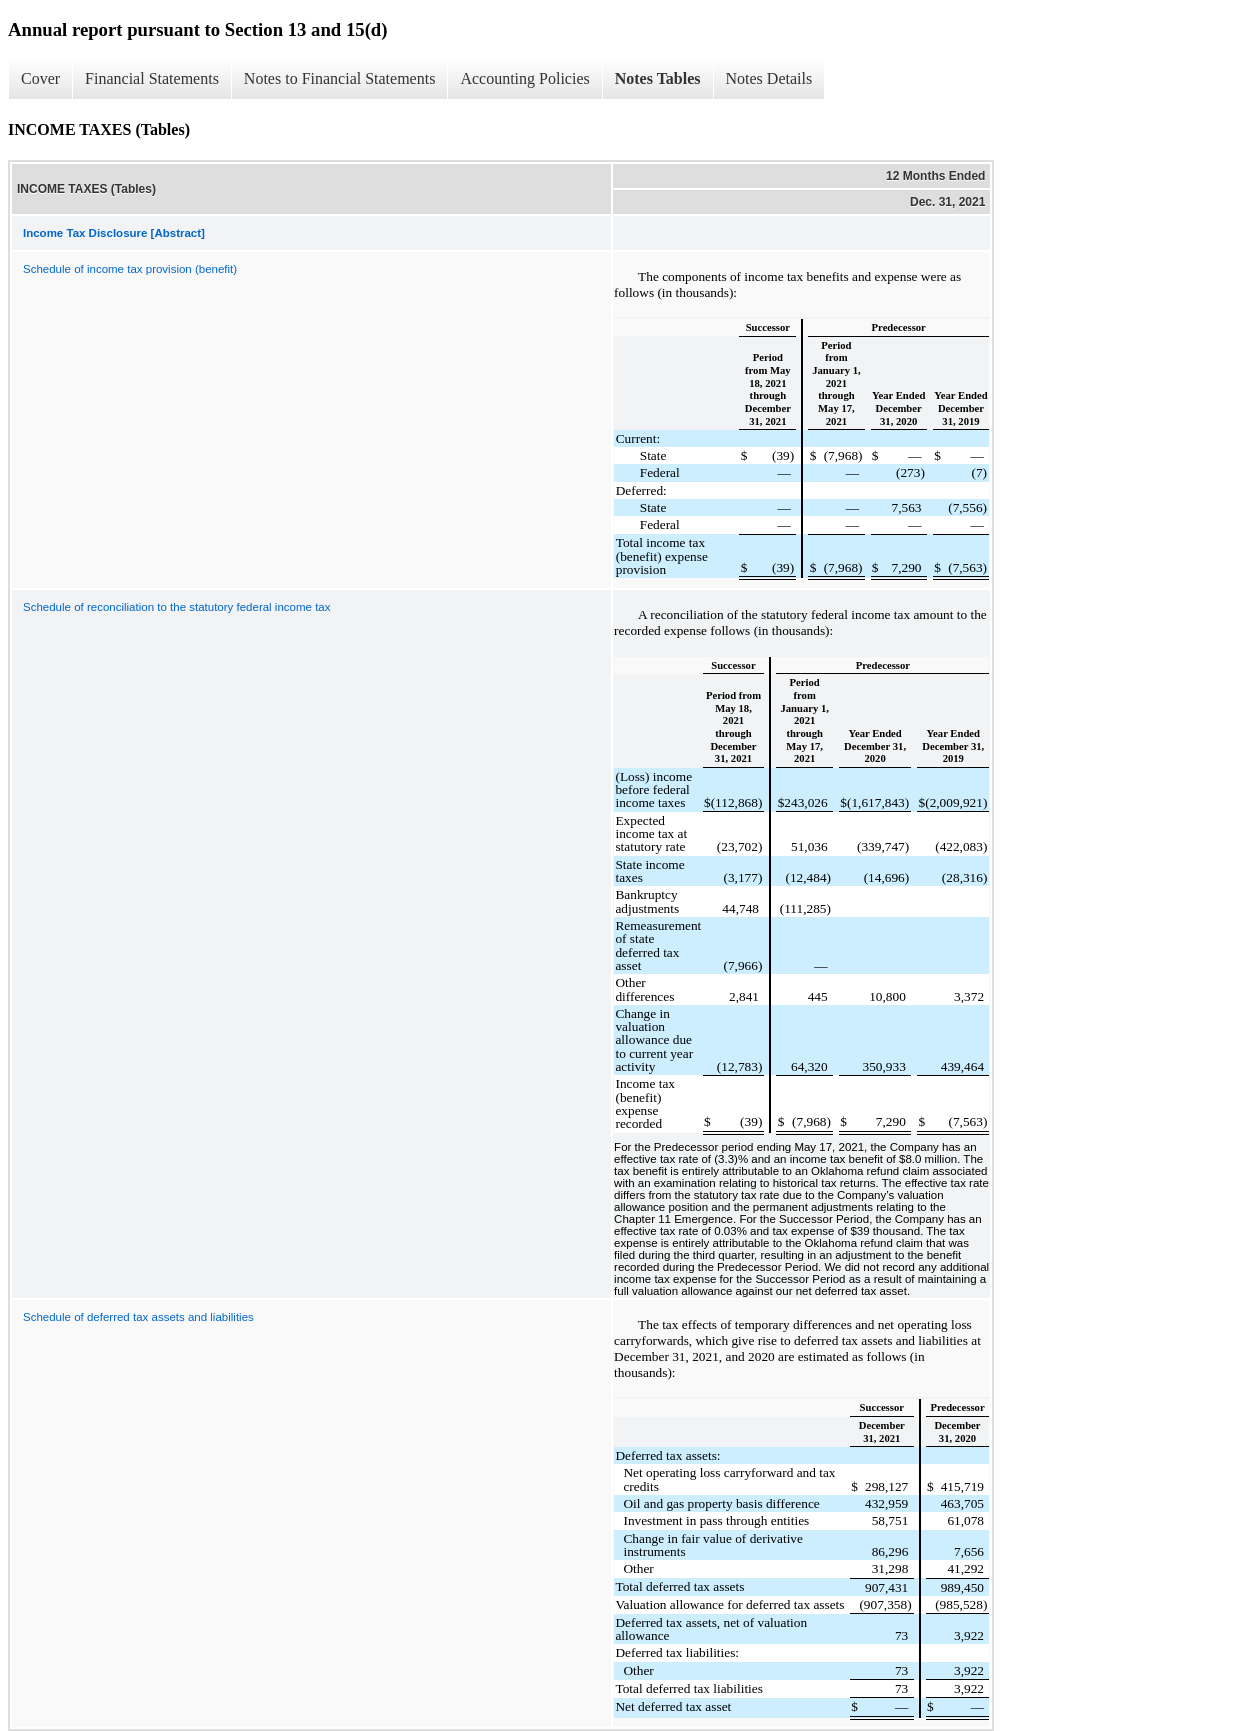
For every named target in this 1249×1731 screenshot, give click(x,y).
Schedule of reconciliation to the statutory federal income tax (176, 607)
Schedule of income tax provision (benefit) (130, 269)
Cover (40, 78)
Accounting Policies (524, 78)
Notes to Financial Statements (340, 78)
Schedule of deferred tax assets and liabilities (138, 1317)
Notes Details (769, 78)
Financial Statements (152, 78)
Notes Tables (658, 78)
